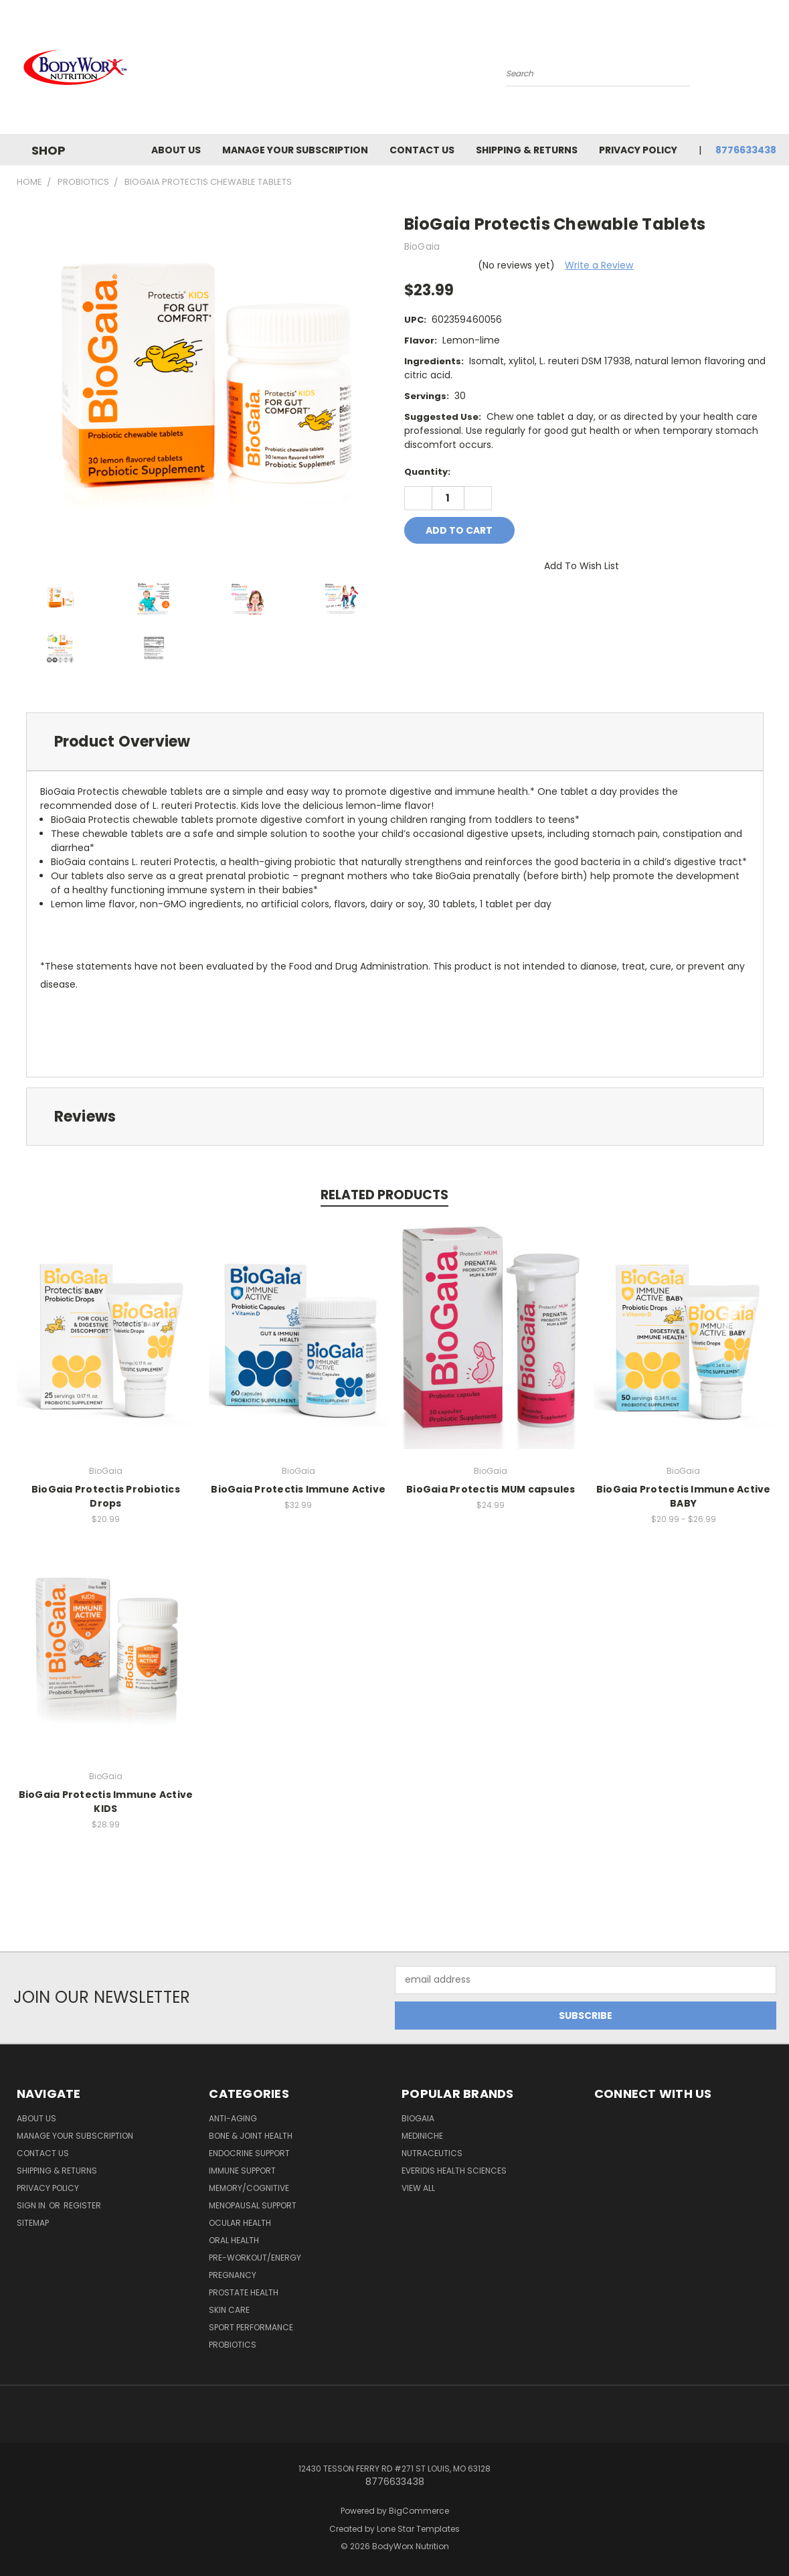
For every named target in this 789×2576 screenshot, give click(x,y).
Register (82, 2205)
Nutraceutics (432, 2153)
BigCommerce (419, 2510)
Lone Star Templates (418, 2528)
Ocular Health (240, 2222)
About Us (176, 150)
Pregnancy (232, 2275)
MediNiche (422, 2135)
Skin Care (229, 2310)
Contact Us (421, 150)
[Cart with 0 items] (773, 70)
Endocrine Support (249, 2153)
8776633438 (745, 150)
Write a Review (599, 265)
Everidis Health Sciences (454, 2170)
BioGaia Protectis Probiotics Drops (105, 1496)
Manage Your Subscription (295, 150)
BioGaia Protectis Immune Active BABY (683, 1496)
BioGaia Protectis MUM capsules (491, 1489)
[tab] (395, 741)
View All (418, 2188)
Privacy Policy (638, 150)
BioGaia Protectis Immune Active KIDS (106, 1801)
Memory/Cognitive (249, 2188)
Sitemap (33, 2222)
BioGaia (418, 2118)
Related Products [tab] (384, 1195)
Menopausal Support (252, 2205)
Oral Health (234, 2240)
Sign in (32, 2205)
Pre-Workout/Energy (255, 2257)
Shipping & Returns (527, 150)
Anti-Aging (233, 2118)
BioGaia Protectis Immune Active (298, 1489)
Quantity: (427, 471)
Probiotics (232, 2344)
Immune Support (242, 2170)
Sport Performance (251, 2327)
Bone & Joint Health (250, 2135)
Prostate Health (243, 2292)
